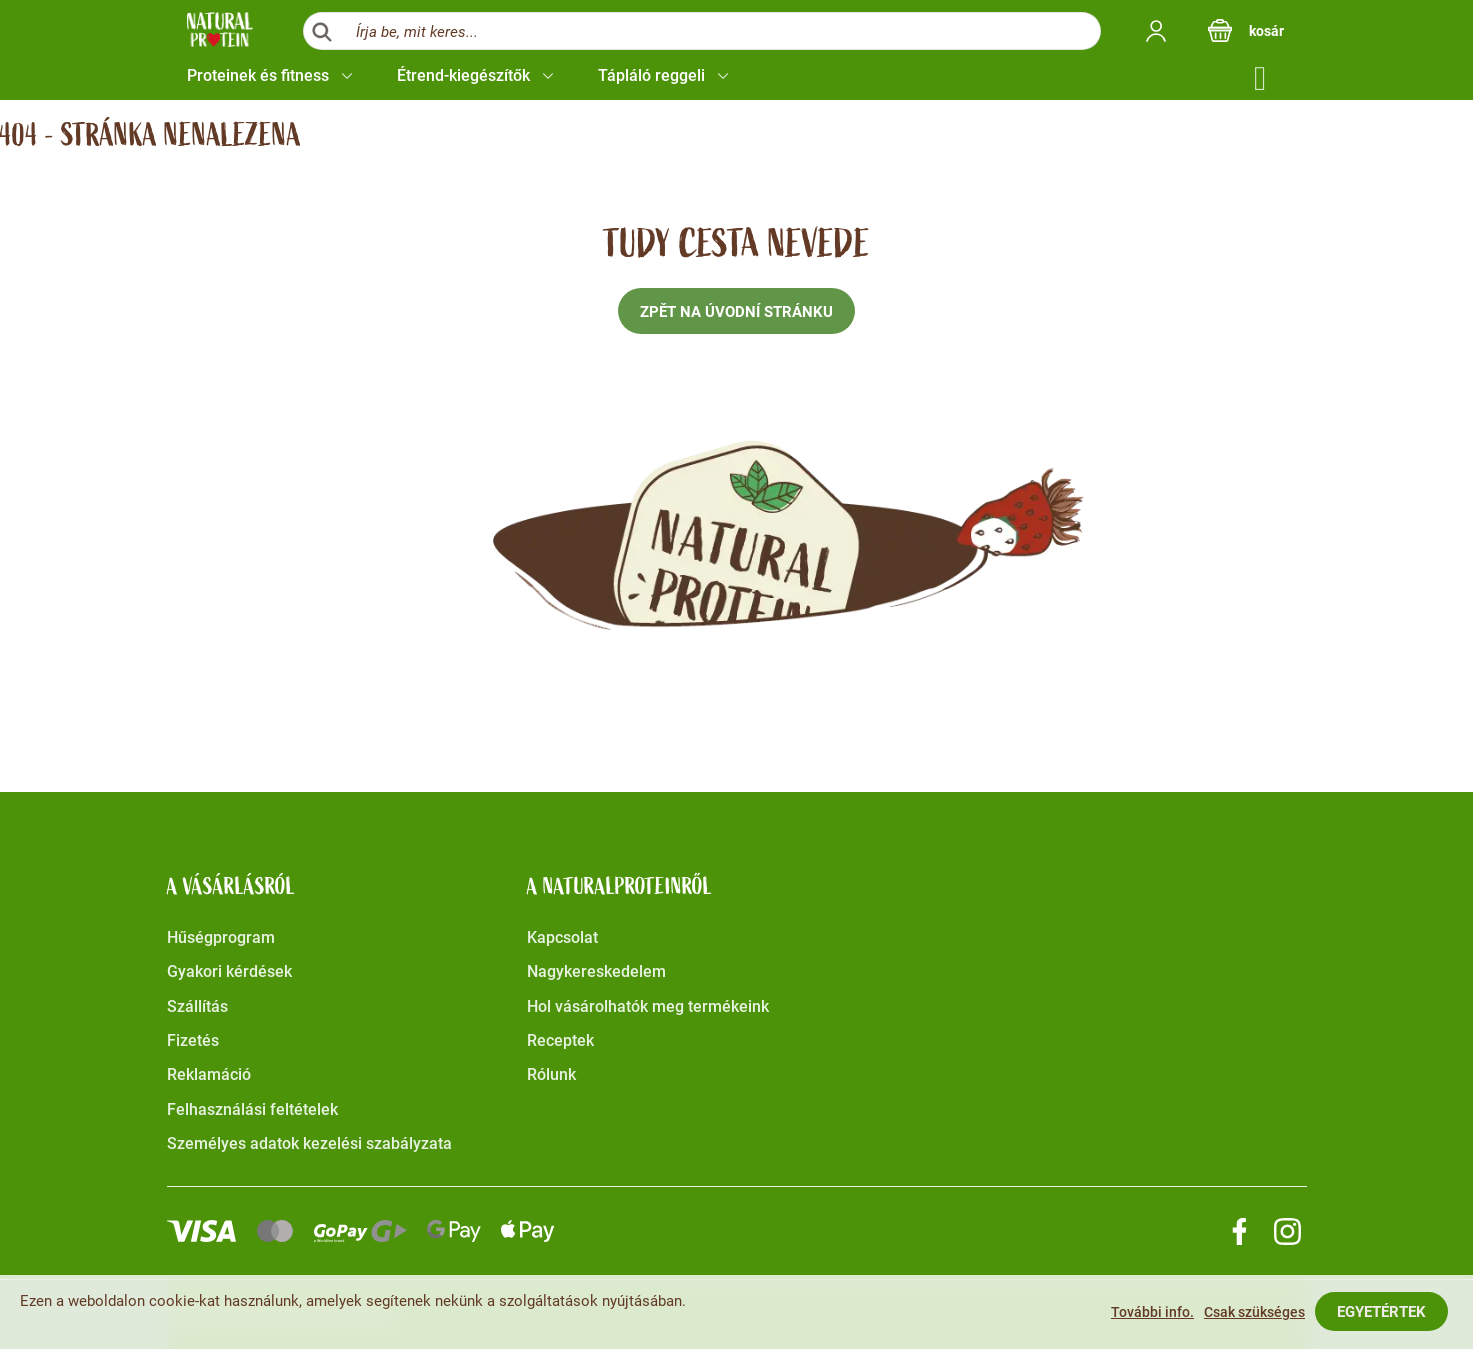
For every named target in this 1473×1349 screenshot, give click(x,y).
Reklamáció (209, 1074)
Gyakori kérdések (229, 971)
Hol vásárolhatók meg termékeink (648, 1006)
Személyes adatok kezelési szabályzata (309, 1143)
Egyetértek (1381, 1312)
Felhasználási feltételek (252, 1109)
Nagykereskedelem (596, 971)
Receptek (560, 1040)
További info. (1152, 1312)
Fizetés (193, 1040)
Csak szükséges (1254, 1312)
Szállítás (197, 1006)
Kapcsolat (562, 937)
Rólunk (551, 1074)
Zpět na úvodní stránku (736, 312)
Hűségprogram (221, 937)
